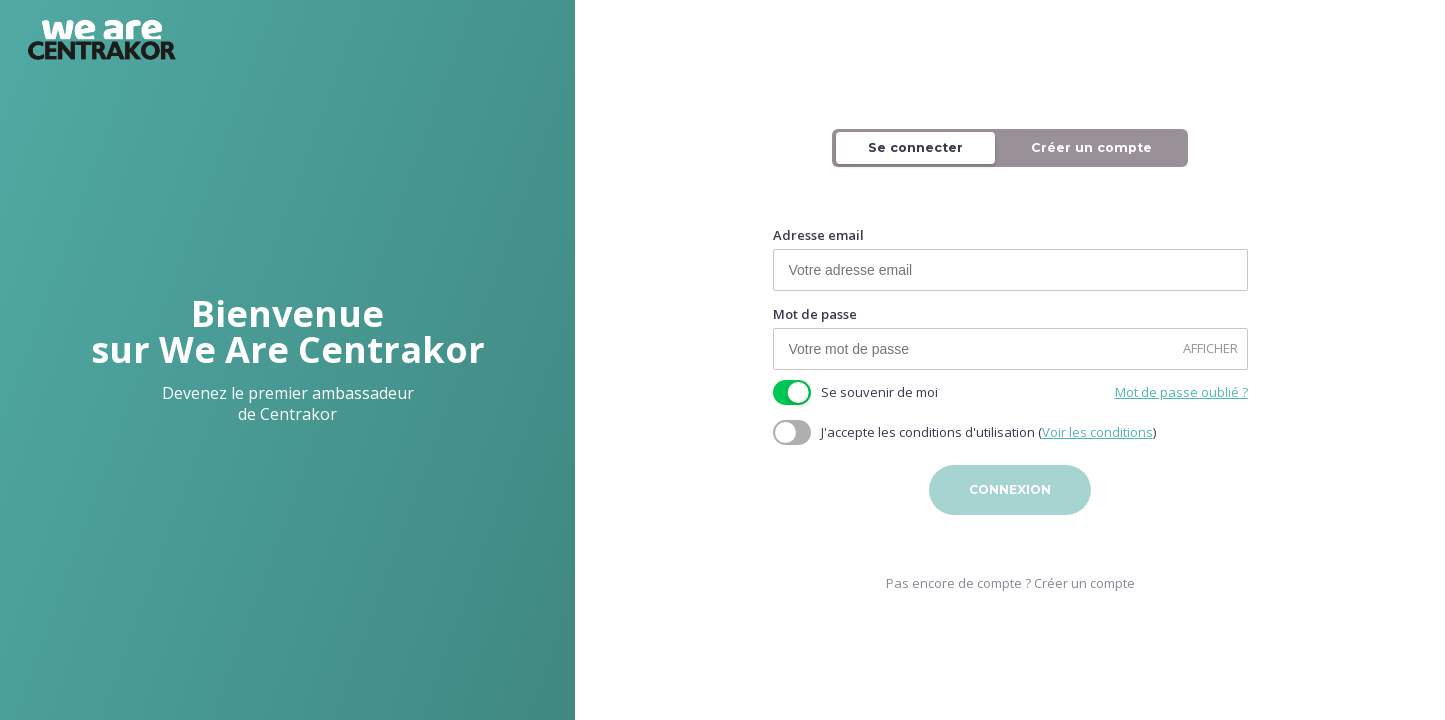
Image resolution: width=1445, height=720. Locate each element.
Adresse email (818, 236)
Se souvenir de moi (879, 393)
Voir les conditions (1097, 433)
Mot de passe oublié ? (1181, 393)
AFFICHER (1210, 349)
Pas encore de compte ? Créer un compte (1010, 583)
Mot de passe (815, 315)
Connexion (1010, 490)
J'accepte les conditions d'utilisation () (988, 433)
